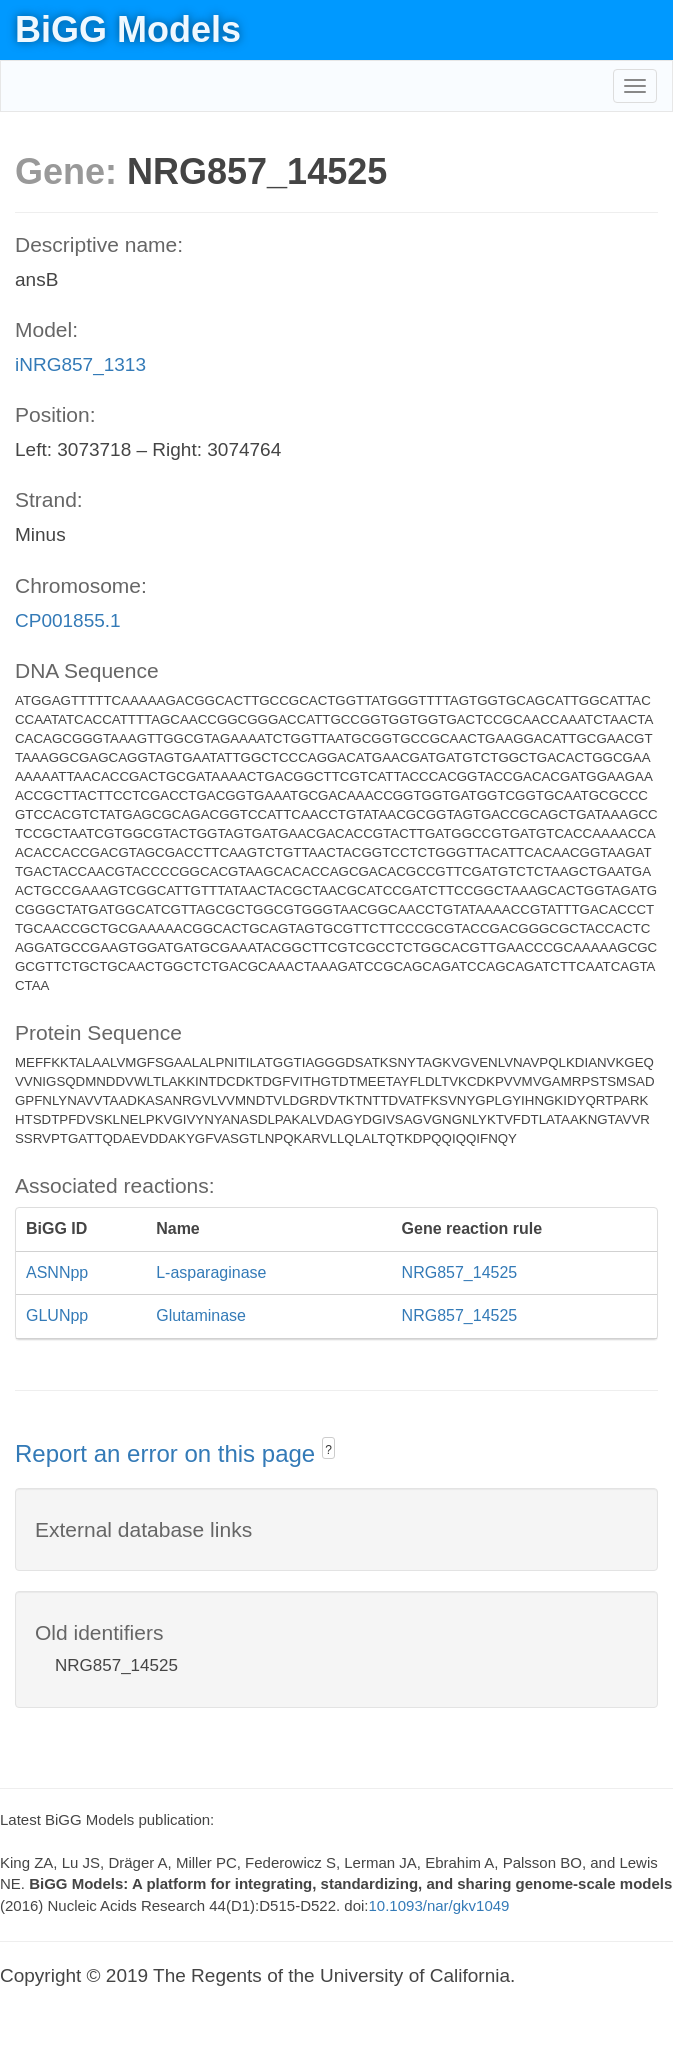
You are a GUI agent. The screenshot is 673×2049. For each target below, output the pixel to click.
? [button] (328, 1450)
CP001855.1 (68, 620)
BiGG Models (128, 29)
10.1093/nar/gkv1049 (439, 1905)
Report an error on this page (168, 1453)
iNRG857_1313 (80, 364)
